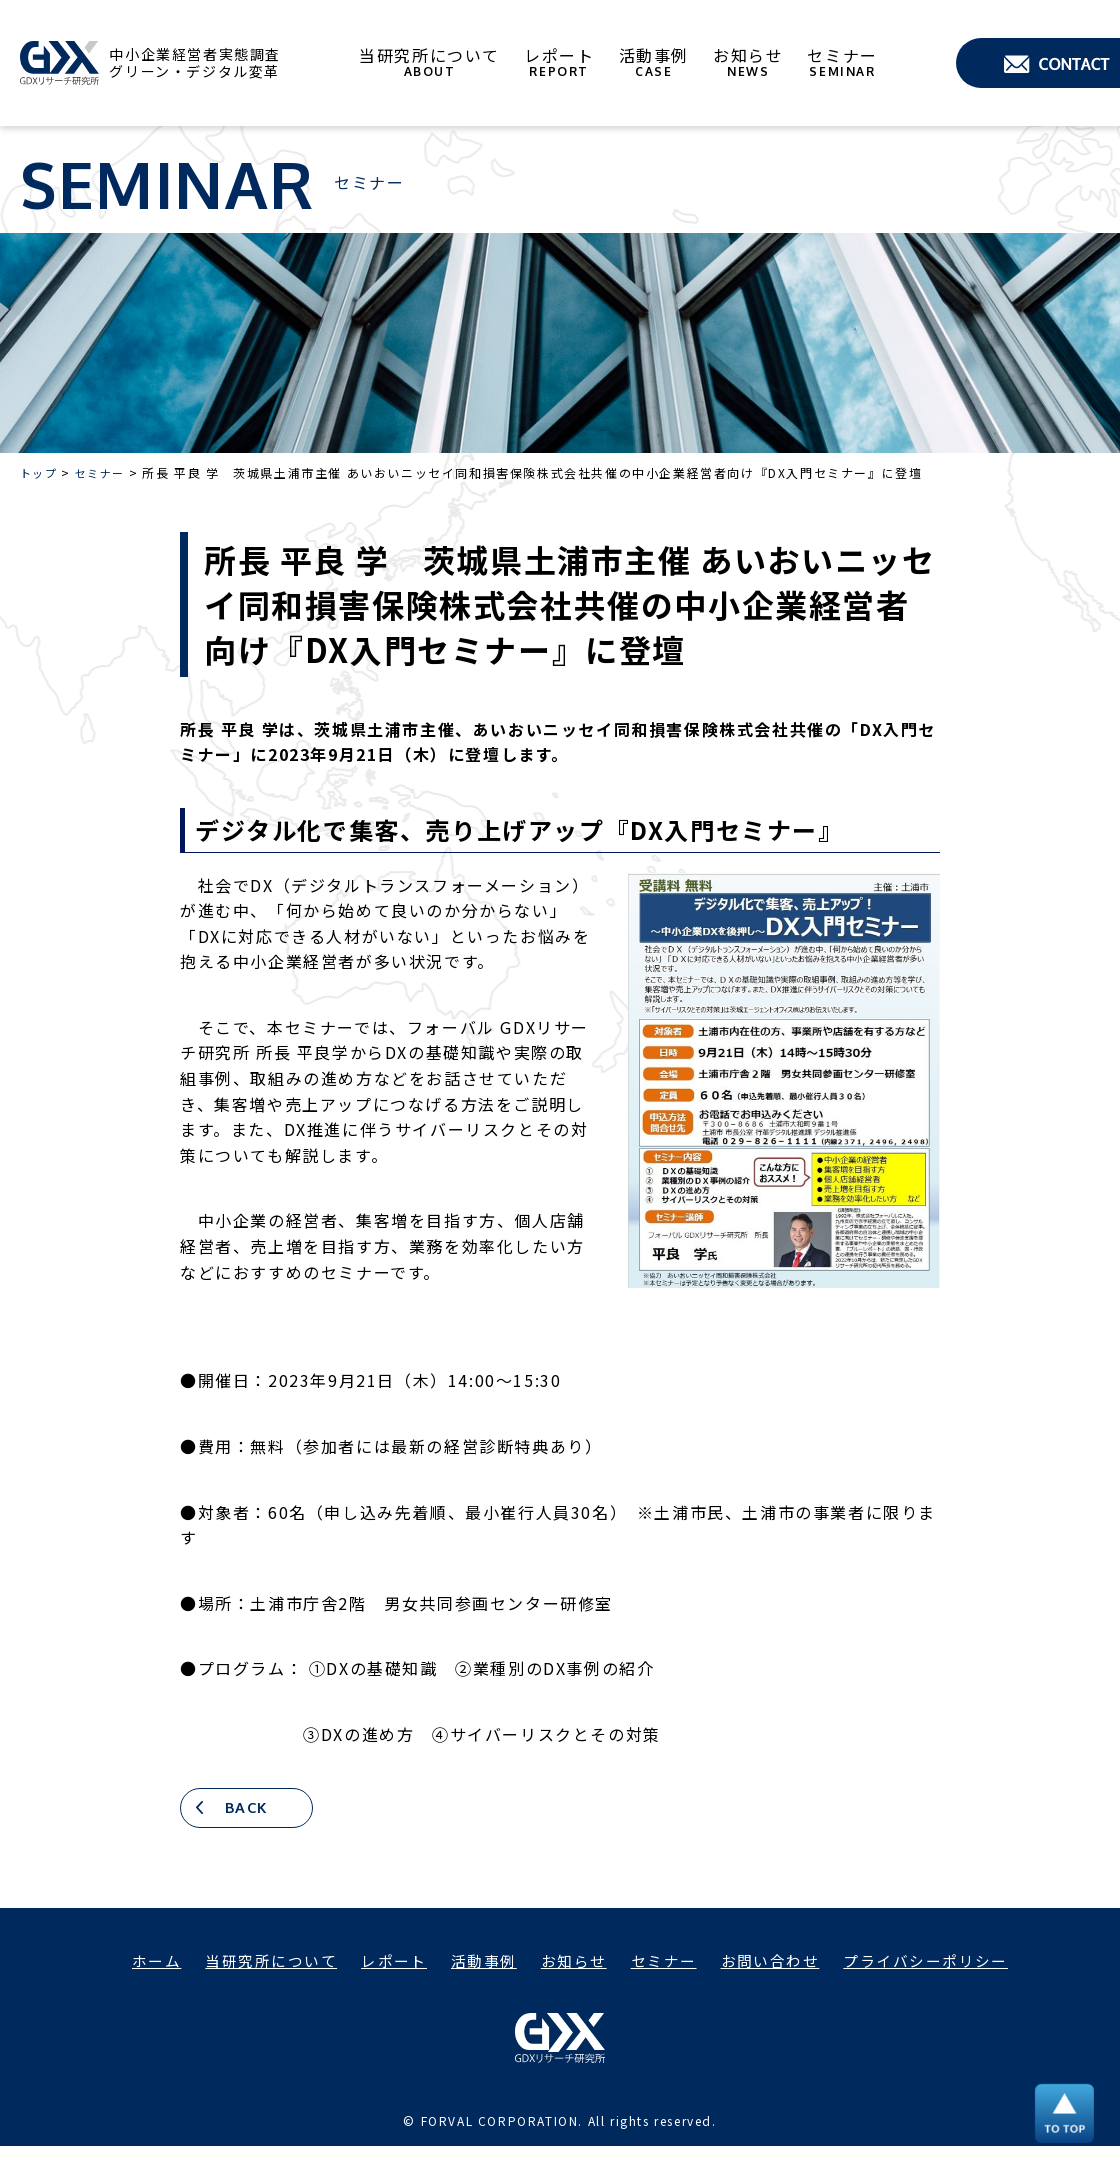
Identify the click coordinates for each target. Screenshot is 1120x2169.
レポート (563, 63)
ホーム (134, 1963)
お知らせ (752, 63)
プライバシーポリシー (944, 1963)
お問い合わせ (780, 1963)
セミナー (846, 63)
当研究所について (433, 63)
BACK (252, 1809)
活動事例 (657, 63)
